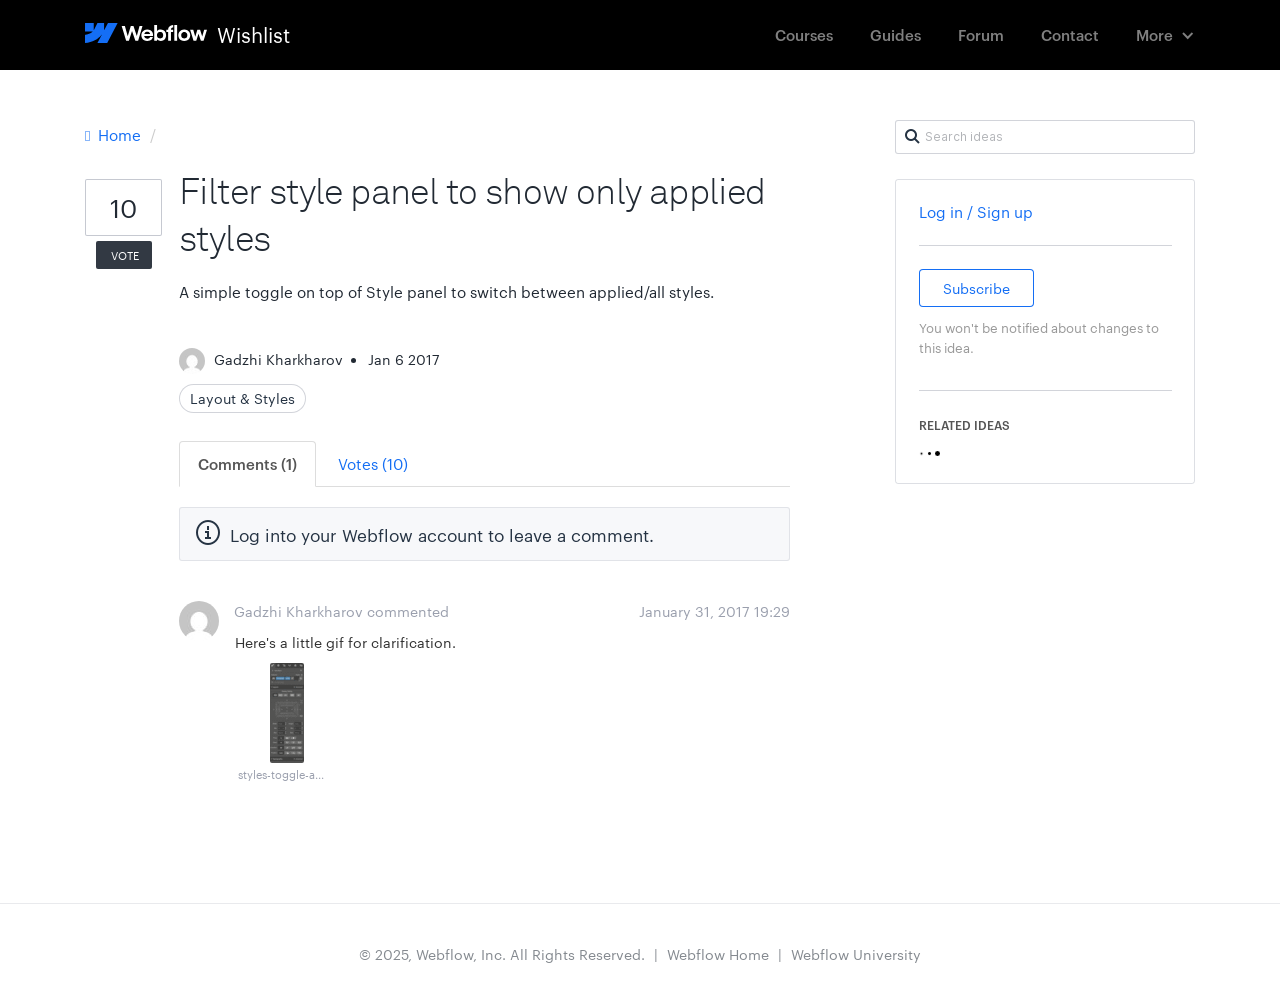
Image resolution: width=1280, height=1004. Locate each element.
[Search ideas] (1045, 137)
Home (115, 134)
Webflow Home (718, 954)
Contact (1070, 34)
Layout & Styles (242, 398)
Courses (804, 34)
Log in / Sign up (976, 211)
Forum (981, 34)
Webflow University (856, 954)
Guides (895, 34)
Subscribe (976, 288)
